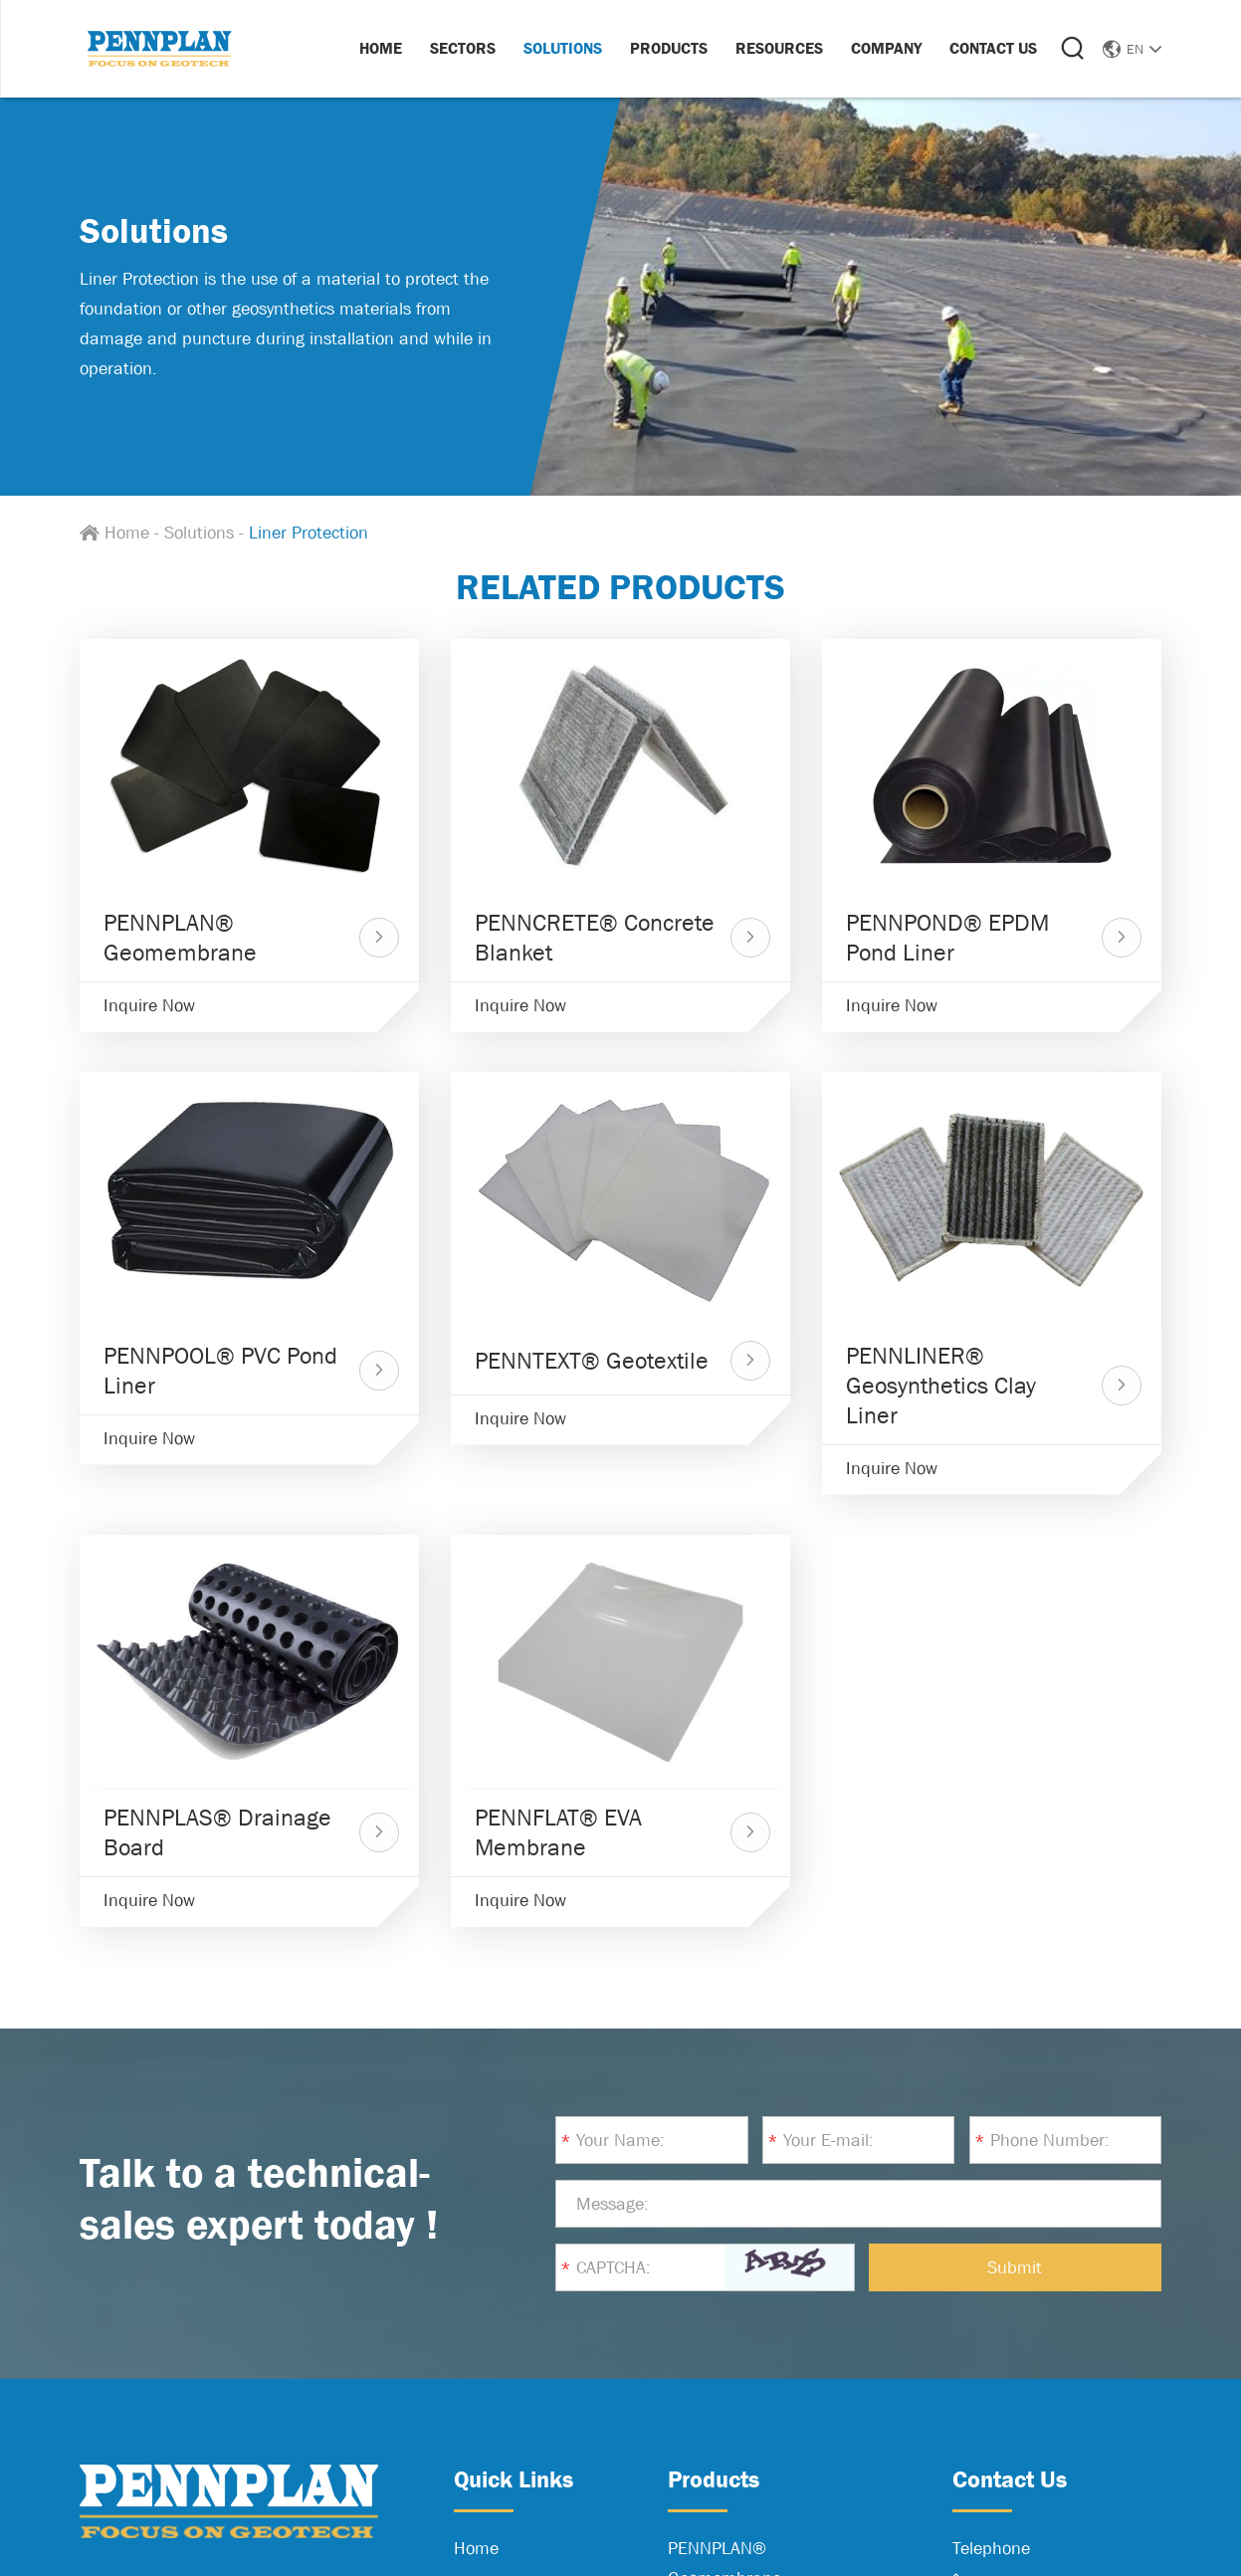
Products (669, 48)
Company (886, 48)
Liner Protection (308, 532)
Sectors (463, 48)
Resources (779, 48)
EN (1132, 49)
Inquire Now (149, 1005)
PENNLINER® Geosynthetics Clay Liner (941, 1385)
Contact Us (993, 48)
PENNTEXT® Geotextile (592, 1360)
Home (380, 48)
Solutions (562, 48)
